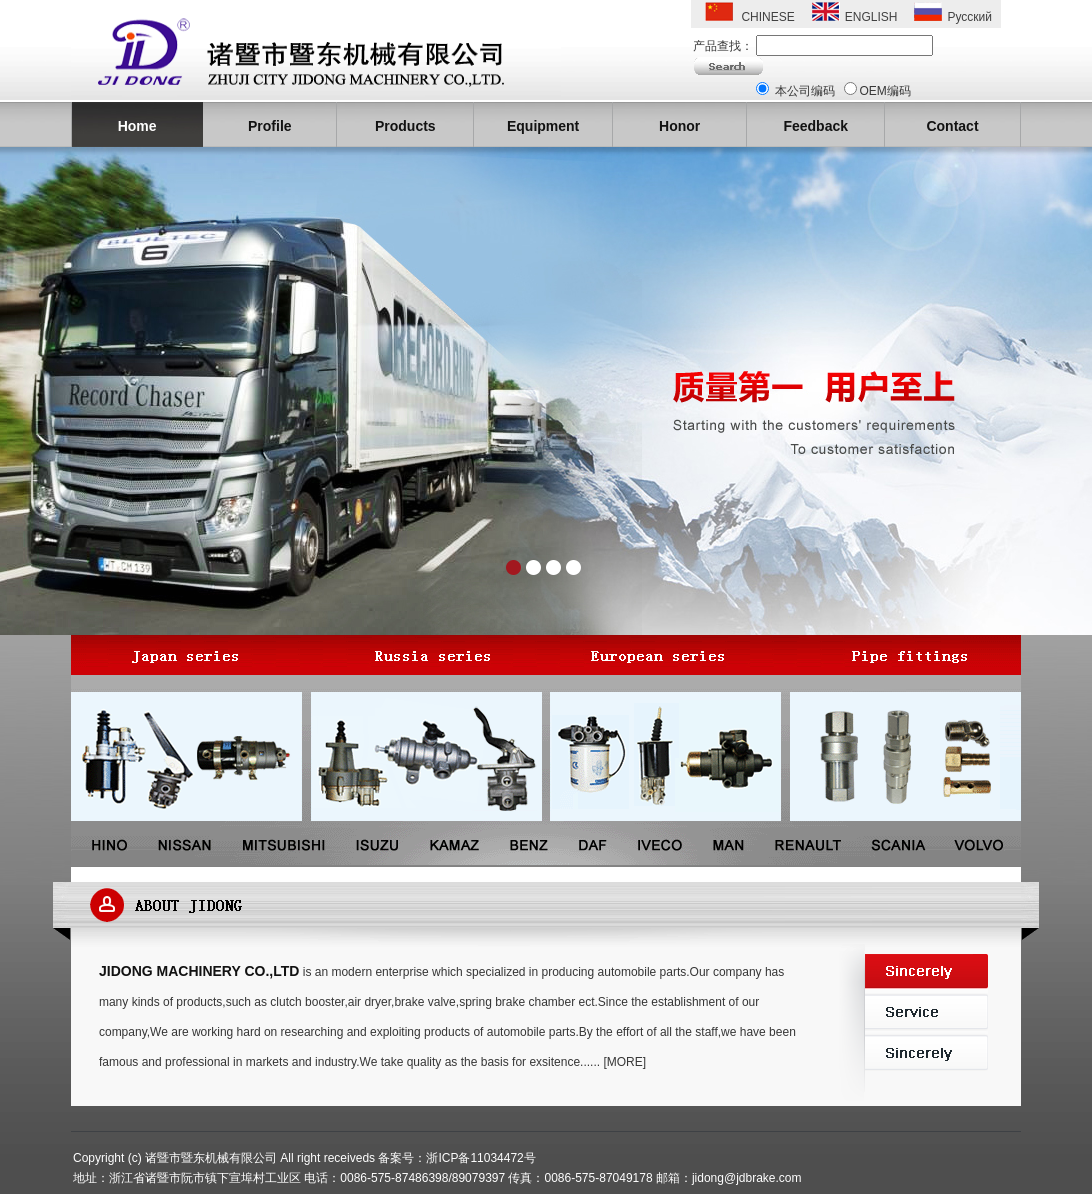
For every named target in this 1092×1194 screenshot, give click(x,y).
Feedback (815, 126)
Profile (270, 126)
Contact (952, 126)
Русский (969, 17)
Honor (679, 126)
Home (137, 126)
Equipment (543, 126)
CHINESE (767, 17)
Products (405, 126)
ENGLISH (871, 17)
